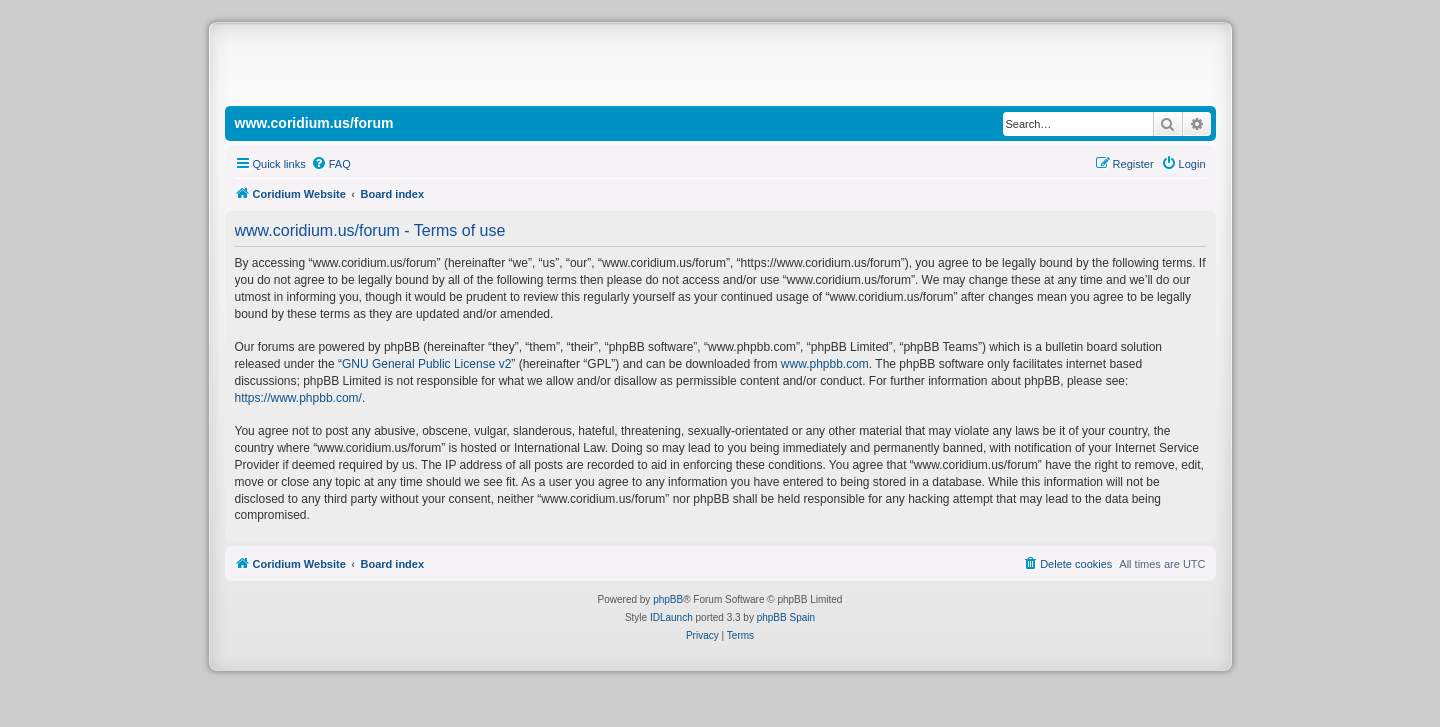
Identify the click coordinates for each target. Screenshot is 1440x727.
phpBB (668, 599)
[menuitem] (331, 164)
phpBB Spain (786, 617)
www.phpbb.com (825, 364)
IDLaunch (671, 617)
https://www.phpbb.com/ (298, 398)
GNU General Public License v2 (426, 364)
